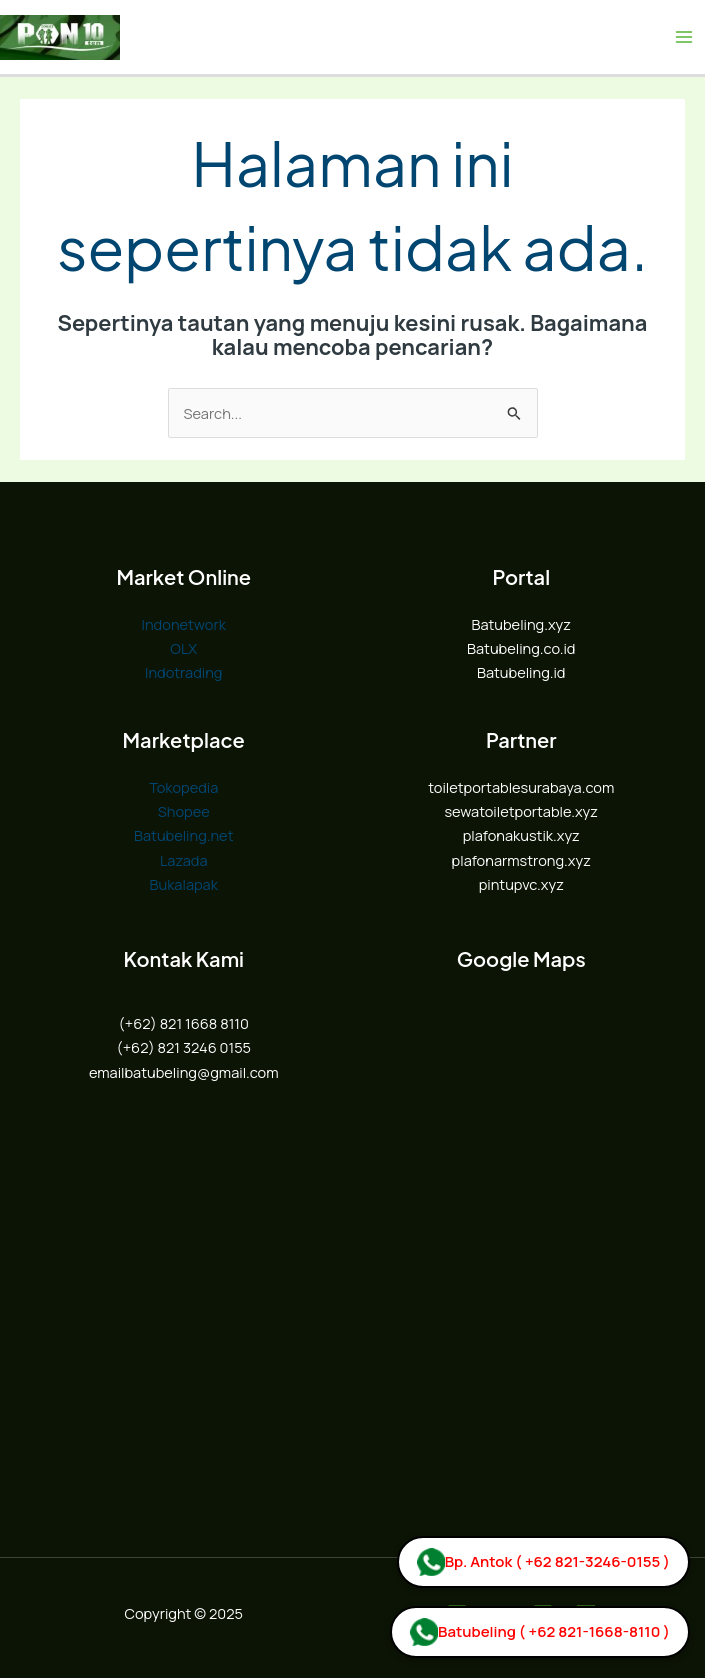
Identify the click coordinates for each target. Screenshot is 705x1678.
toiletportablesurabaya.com (521, 787)
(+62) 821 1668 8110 (184, 1023)
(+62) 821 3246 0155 (183, 1047)
